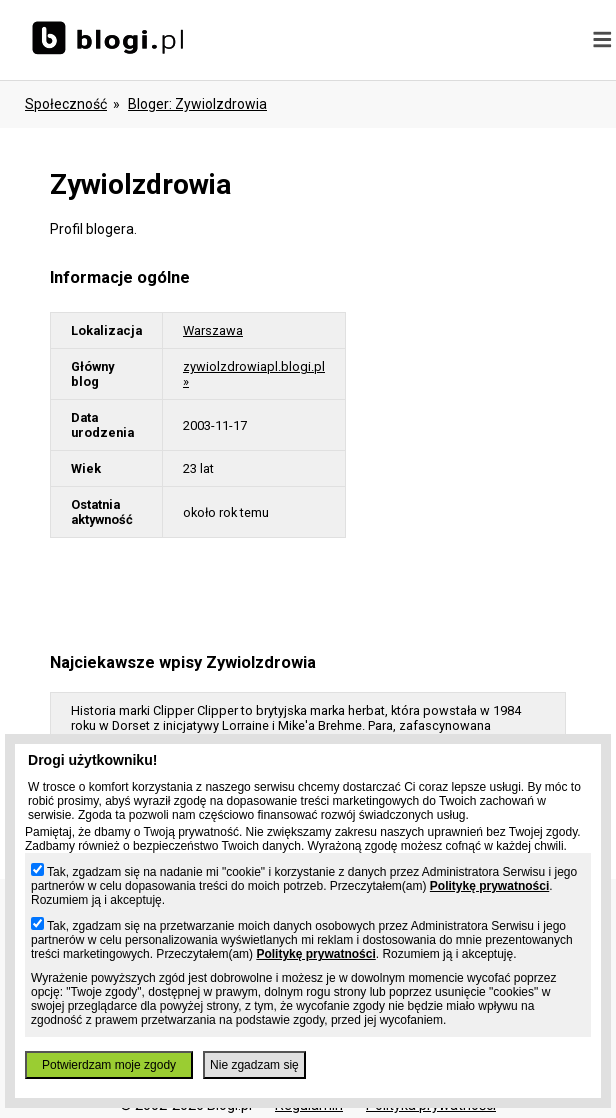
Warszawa (213, 330)
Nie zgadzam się (254, 1065)
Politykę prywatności (489, 886)
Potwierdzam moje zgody (109, 1065)
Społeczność (66, 104)
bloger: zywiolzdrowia (197, 104)
